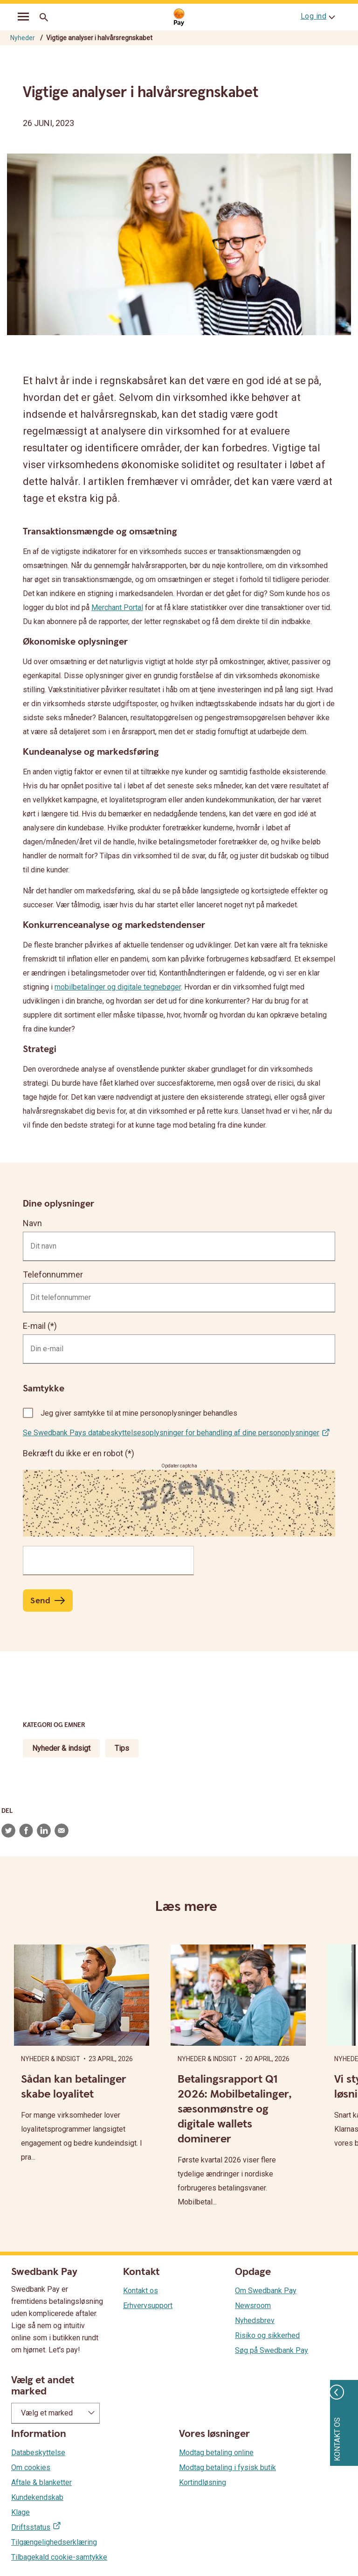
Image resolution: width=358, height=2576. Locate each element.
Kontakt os (140, 2290)
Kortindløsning (202, 2482)
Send (40, 1600)
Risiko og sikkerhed (267, 2335)
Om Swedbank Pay (265, 2290)
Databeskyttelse (38, 2452)
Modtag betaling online (216, 2452)
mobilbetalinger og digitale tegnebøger (118, 987)
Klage (20, 2512)
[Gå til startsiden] (179, 17)
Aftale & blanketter (41, 2482)
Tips (122, 1748)
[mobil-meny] (23, 18)
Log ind (314, 16)
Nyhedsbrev (255, 2320)
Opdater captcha (179, 1465)
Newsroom (253, 2305)
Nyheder (22, 38)
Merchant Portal (117, 607)
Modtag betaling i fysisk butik (227, 2467)
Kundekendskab (37, 2497)
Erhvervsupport (147, 2305)
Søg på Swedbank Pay (271, 2350)
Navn (32, 1223)
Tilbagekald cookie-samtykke (59, 2557)
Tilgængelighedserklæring (54, 2542)
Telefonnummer (53, 1274)
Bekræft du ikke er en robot (74, 1453)
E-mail (34, 1326)
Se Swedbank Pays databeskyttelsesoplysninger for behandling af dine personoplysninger (171, 1432)
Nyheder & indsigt (61, 1748)
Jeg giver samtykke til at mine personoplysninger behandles (139, 1413)
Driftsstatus (30, 2527)
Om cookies (30, 2467)
